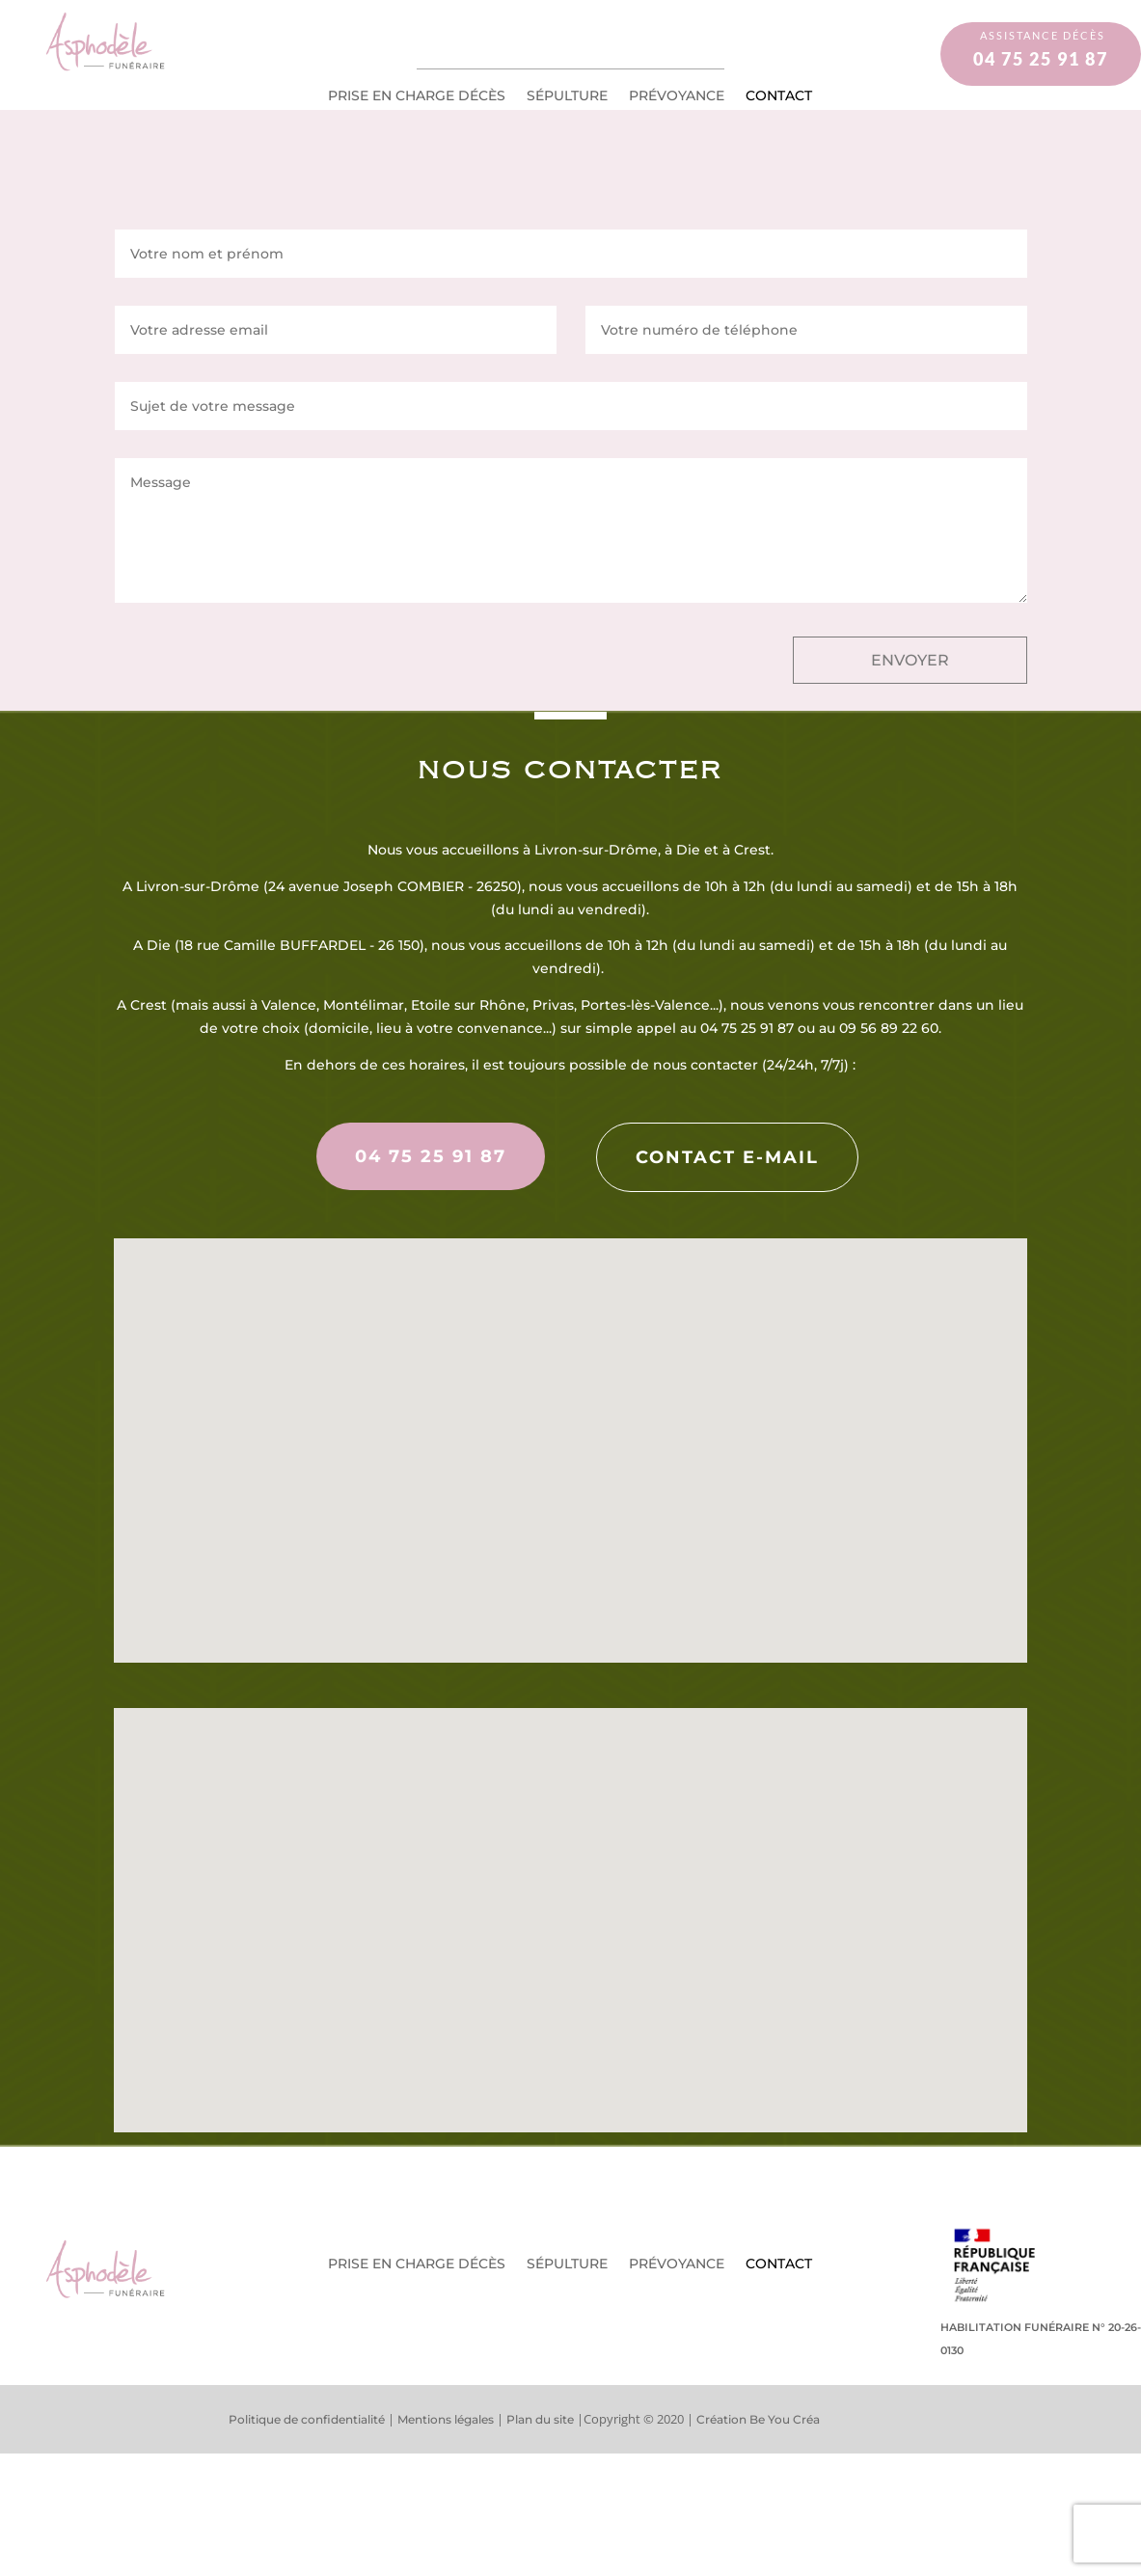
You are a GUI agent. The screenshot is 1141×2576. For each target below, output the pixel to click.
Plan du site (540, 2419)
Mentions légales (445, 2419)
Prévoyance (676, 96)
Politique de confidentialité (308, 2419)
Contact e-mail (727, 1157)
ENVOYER (910, 660)
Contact (779, 96)
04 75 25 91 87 (430, 1156)
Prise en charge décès (416, 96)
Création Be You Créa (758, 2419)
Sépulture (567, 96)
